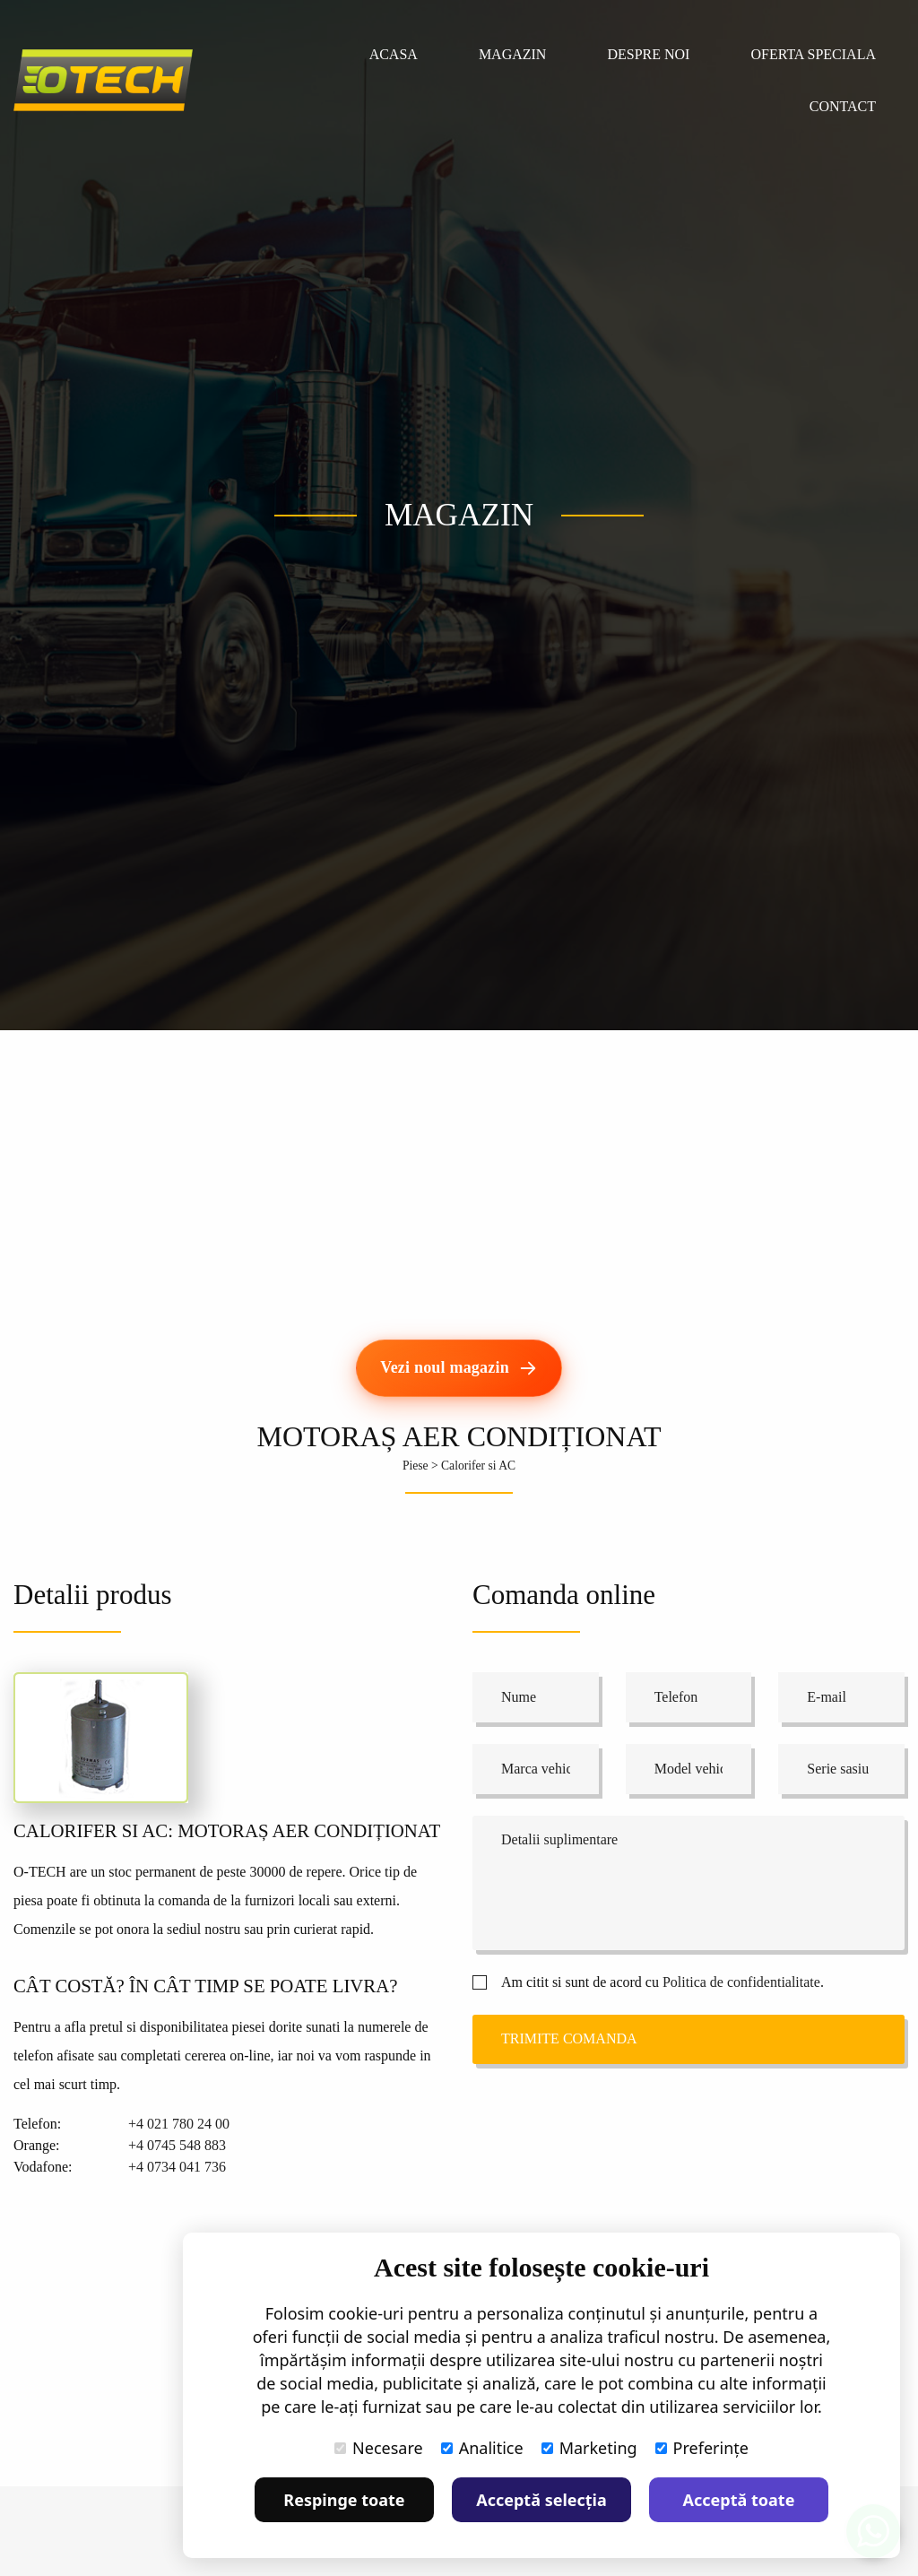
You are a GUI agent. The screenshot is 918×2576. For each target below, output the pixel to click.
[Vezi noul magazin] (459, 1368)
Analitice (482, 2448)
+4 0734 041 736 (177, 2166)
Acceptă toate (739, 2500)
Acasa (393, 54)
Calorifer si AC (478, 1465)
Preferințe (702, 2448)
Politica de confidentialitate (741, 1982)
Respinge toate (343, 2500)
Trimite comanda (569, 2038)
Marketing (589, 2448)
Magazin (513, 54)
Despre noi (648, 54)
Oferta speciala (813, 54)
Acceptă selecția (541, 2500)
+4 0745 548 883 (177, 2145)
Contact (843, 106)
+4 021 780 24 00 (179, 2123)
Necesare (378, 2448)
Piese (416, 1465)
